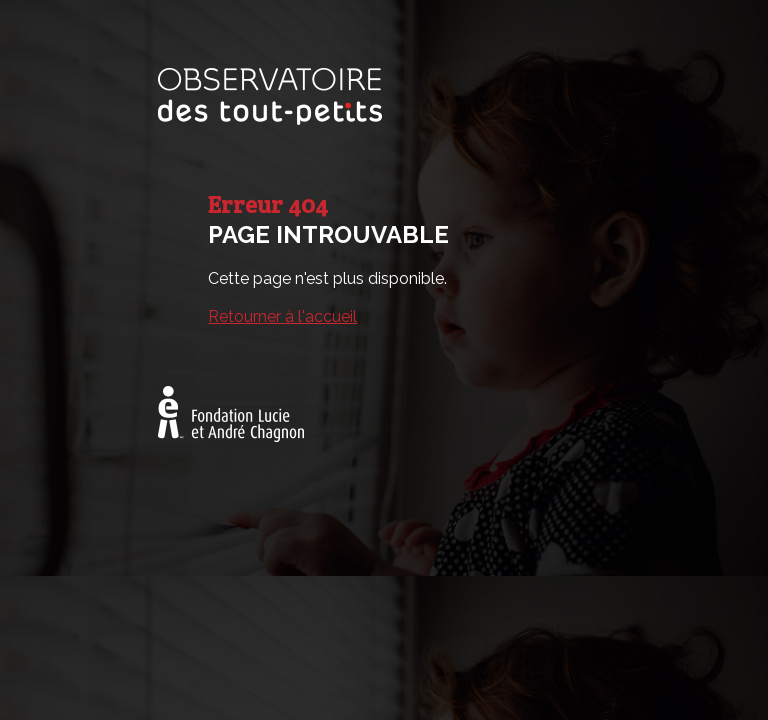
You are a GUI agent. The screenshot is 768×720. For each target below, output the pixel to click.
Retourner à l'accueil (282, 316)
